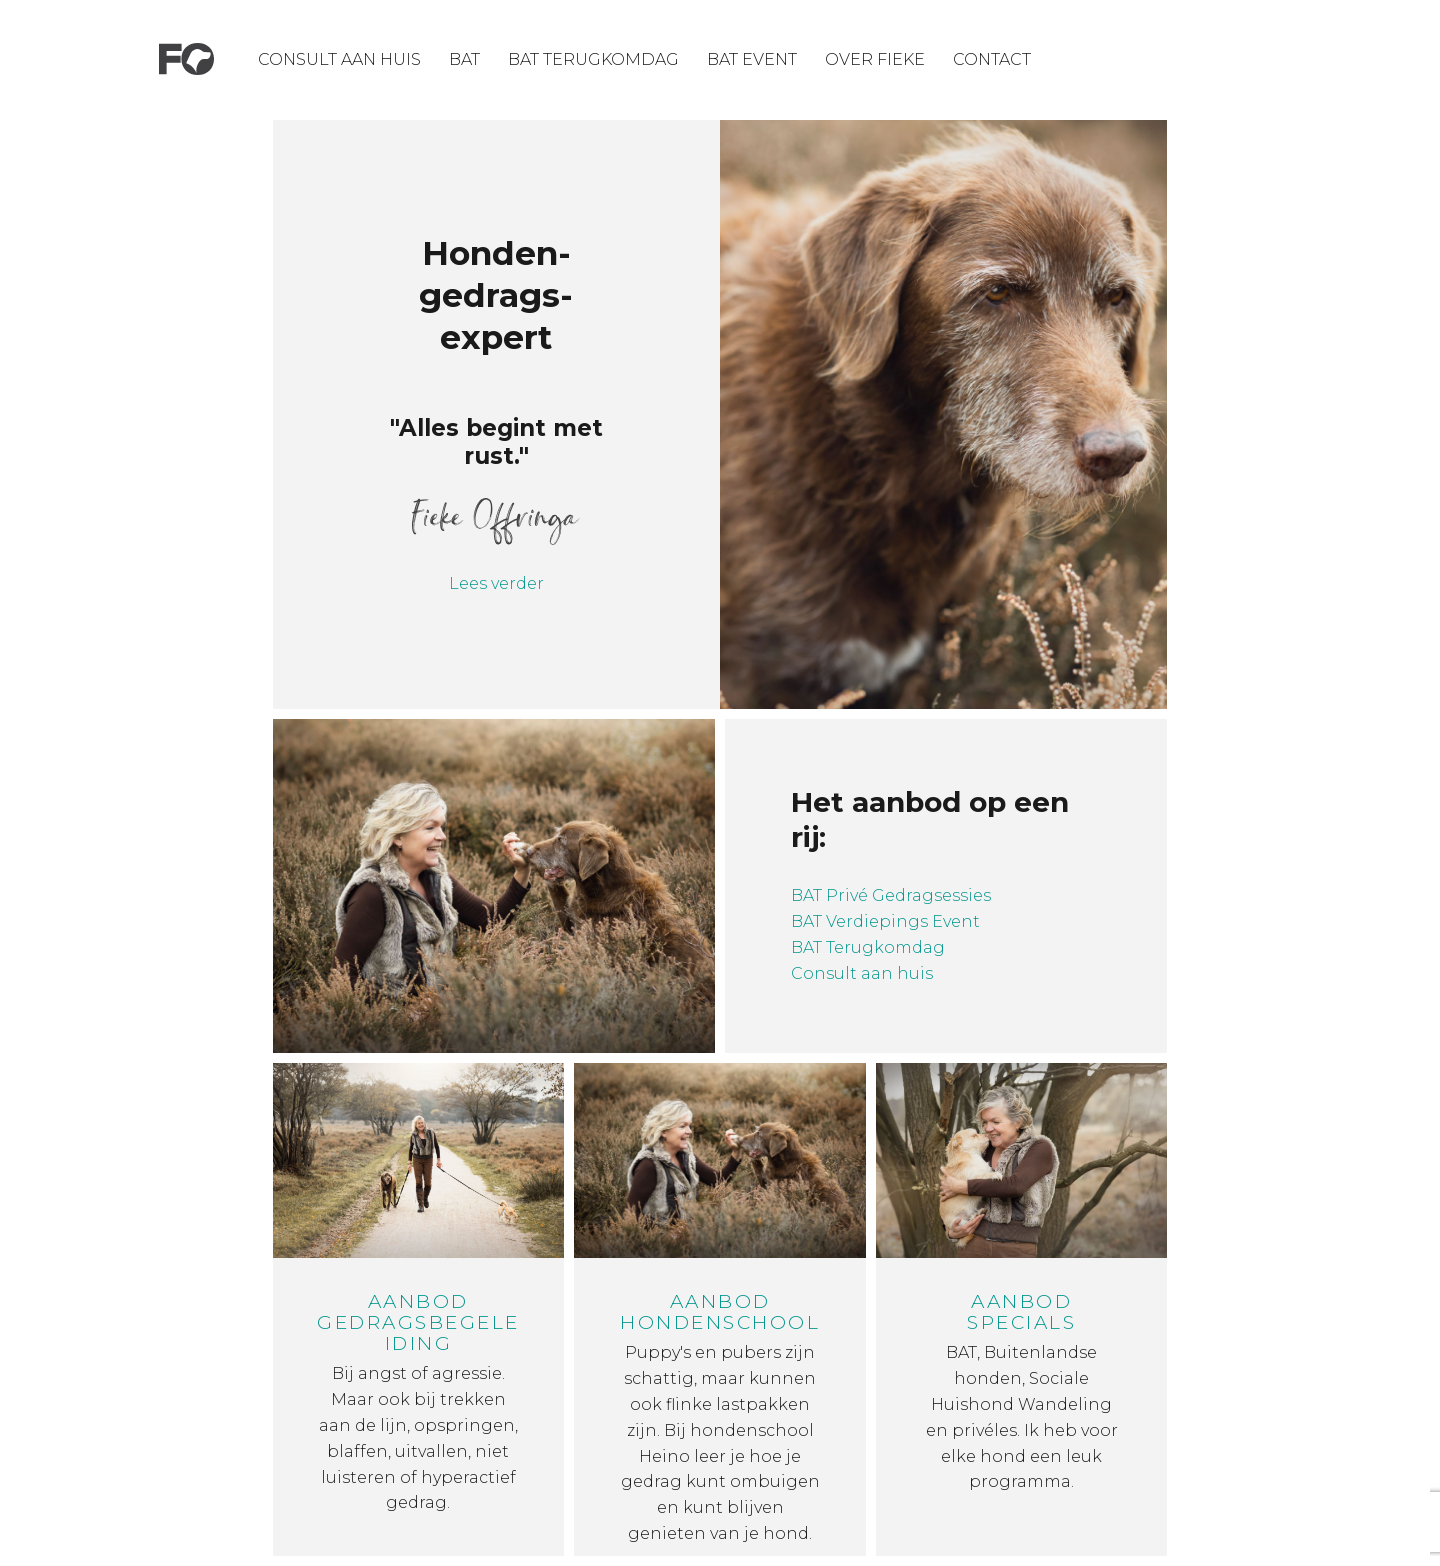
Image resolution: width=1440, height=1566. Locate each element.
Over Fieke (875, 59)
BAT (464, 59)
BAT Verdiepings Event (887, 921)
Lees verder (496, 583)
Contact (992, 59)
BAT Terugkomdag (868, 947)
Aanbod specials (1021, 1312)
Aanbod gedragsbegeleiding (418, 1322)
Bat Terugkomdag (593, 59)
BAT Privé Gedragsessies (891, 895)
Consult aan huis (339, 59)
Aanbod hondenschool (720, 1312)
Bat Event (752, 59)
